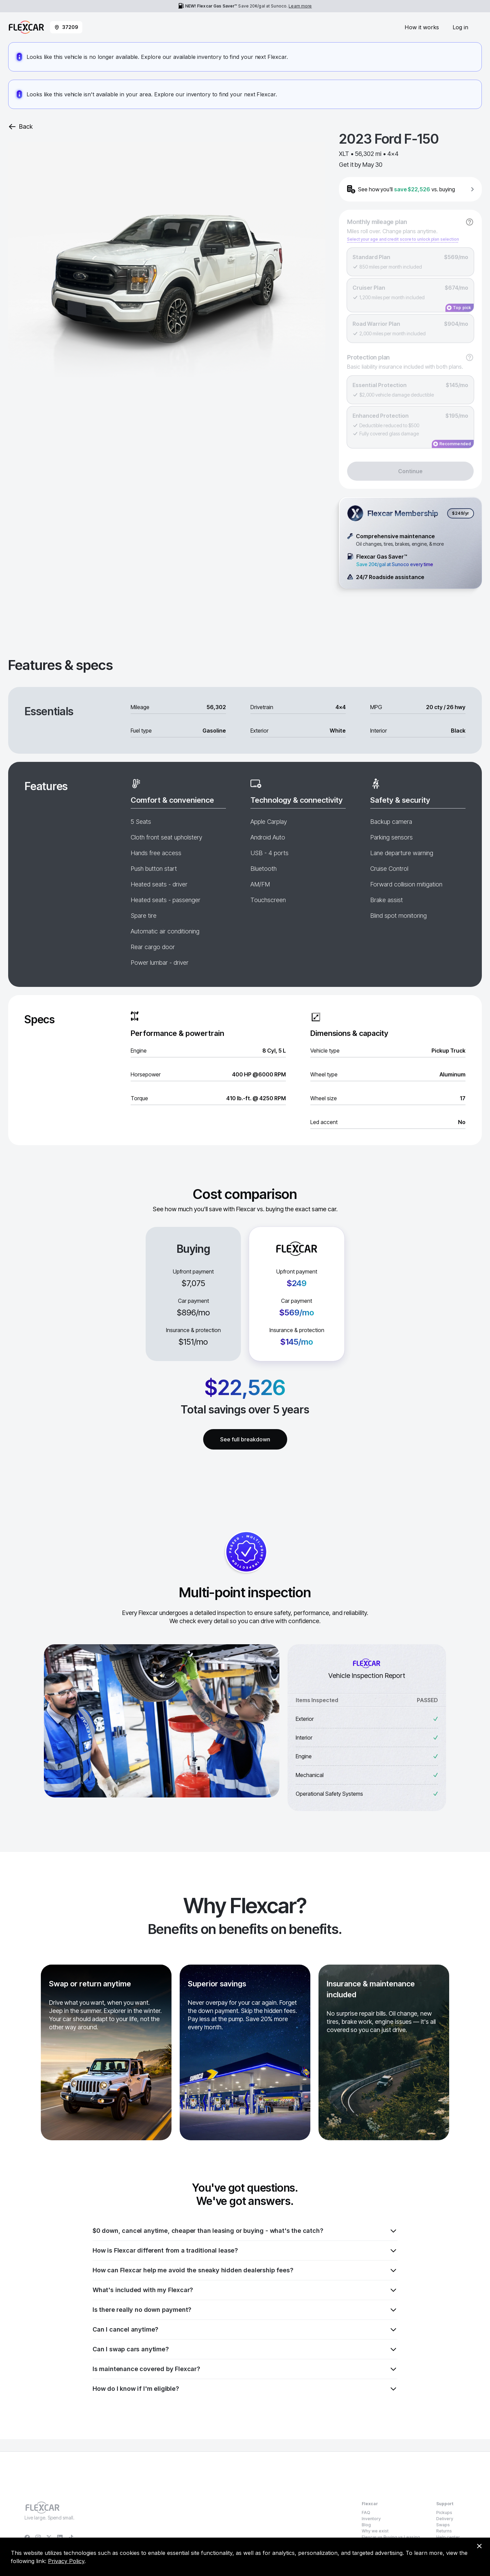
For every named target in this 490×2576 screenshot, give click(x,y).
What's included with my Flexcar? (245, 2290)
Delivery (444, 2518)
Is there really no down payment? (245, 2310)
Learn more (300, 6)
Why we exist (375, 2530)
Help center (448, 2537)
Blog (366, 2524)
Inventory (371, 2518)
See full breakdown (245, 1439)
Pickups (444, 2512)
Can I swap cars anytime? (245, 2349)
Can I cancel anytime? (245, 2329)
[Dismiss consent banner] (479, 2546)
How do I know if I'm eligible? (245, 2389)
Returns (444, 2530)
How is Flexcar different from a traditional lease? (245, 2250)
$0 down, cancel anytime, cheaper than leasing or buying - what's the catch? (245, 2231)
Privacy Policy (66, 2561)
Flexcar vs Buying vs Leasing (391, 2537)
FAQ (366, 2512)
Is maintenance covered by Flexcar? (245, 2369)
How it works (422, 27)
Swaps (443, 2524)
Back (20, 127)
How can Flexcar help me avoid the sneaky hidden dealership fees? (245, 2270)
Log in (460, 27)
